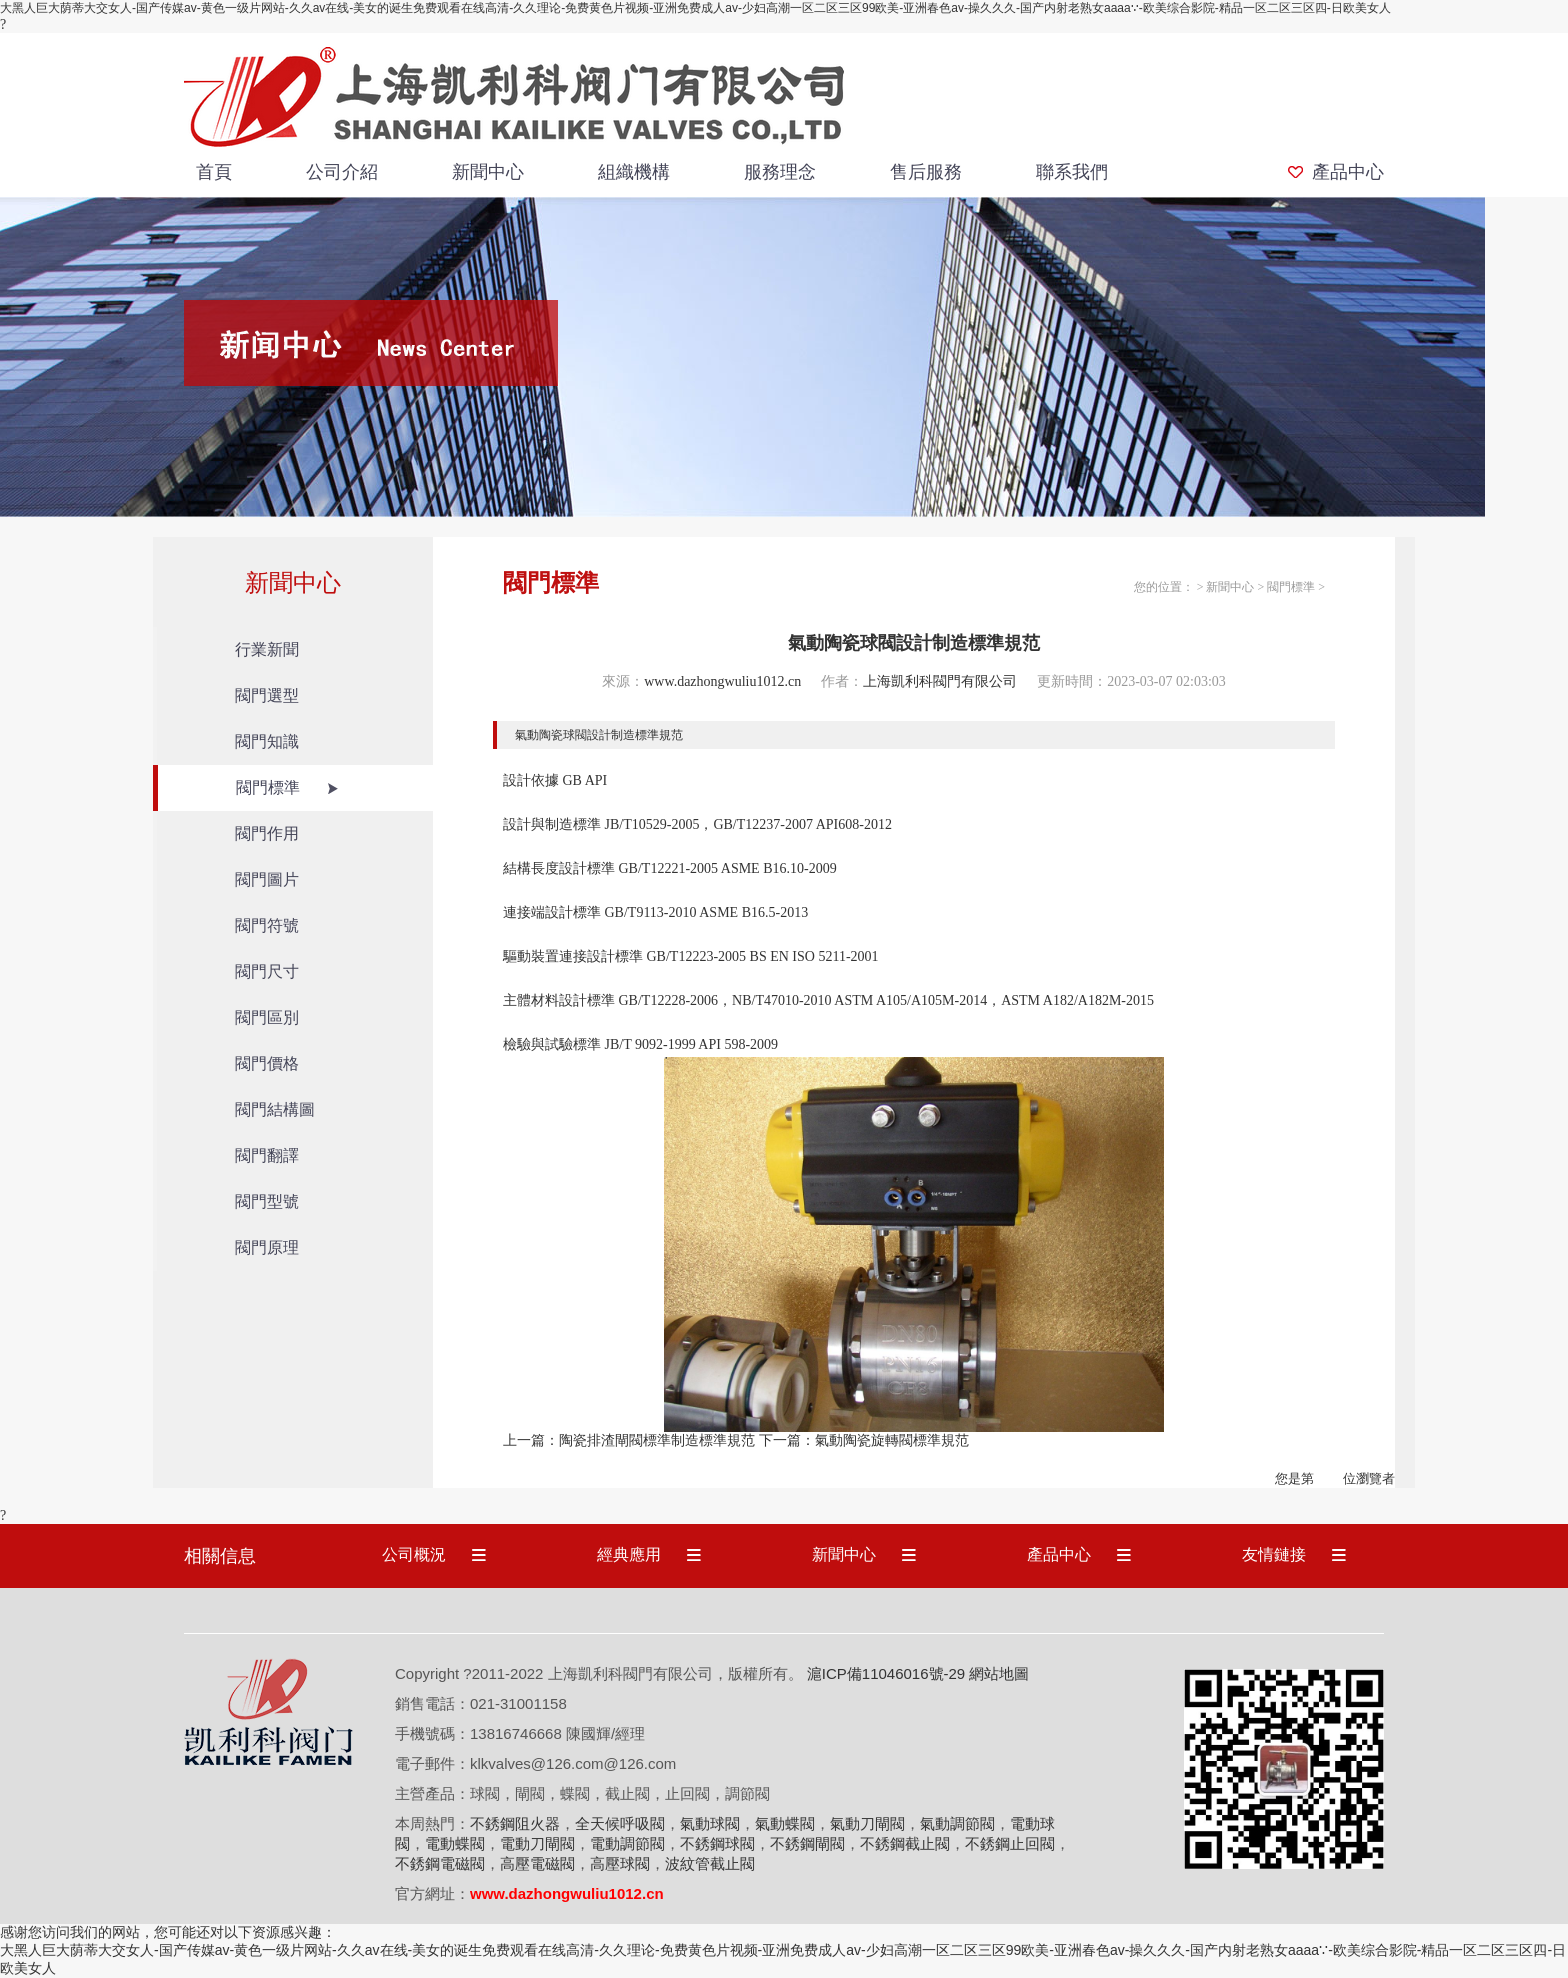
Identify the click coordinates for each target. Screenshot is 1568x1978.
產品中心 (1348, 172)
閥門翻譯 (267, 1155)
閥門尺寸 (267, 971)
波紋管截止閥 (710, 1863)
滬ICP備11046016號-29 (886, 1673)
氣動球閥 (710, 1823)
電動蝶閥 (455, 1843)
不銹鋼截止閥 (905, 1843)
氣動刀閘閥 (867, 1823)
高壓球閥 (620, 1863)
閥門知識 (267, 741)
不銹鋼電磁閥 (440, 1863)
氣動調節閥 (957, 1823)
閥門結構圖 (275, 1109)
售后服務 (926, 172)
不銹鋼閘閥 (807, 1843)
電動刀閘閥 (537, 1843)
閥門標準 (268, 787)
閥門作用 (267, 833)
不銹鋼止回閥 (1010, 1843)
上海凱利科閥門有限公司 (940, 681)
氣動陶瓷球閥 (551, 735)
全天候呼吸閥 (620, 1823)
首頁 (214, 172)
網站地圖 (999, 1673)
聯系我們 (1072, 172)
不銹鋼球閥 (717, 1843)
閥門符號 (267, 925)
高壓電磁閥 (537, 1863)
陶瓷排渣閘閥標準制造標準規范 (657, 1440)
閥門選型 (267, 695)
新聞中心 (488, 172)
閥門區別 (267, 1017)
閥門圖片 (267, 879)
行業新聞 (267, 649)
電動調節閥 (627, 1843)
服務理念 (780, 172)
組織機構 (634, 172)
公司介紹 (342, 172)
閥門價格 (267, 1063)
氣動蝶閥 (785, 1823)
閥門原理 (267, 1247)
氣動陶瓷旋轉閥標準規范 (892, 1440)
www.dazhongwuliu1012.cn (722, 681)
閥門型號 (267, 1201)
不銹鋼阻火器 (515, 1823)
